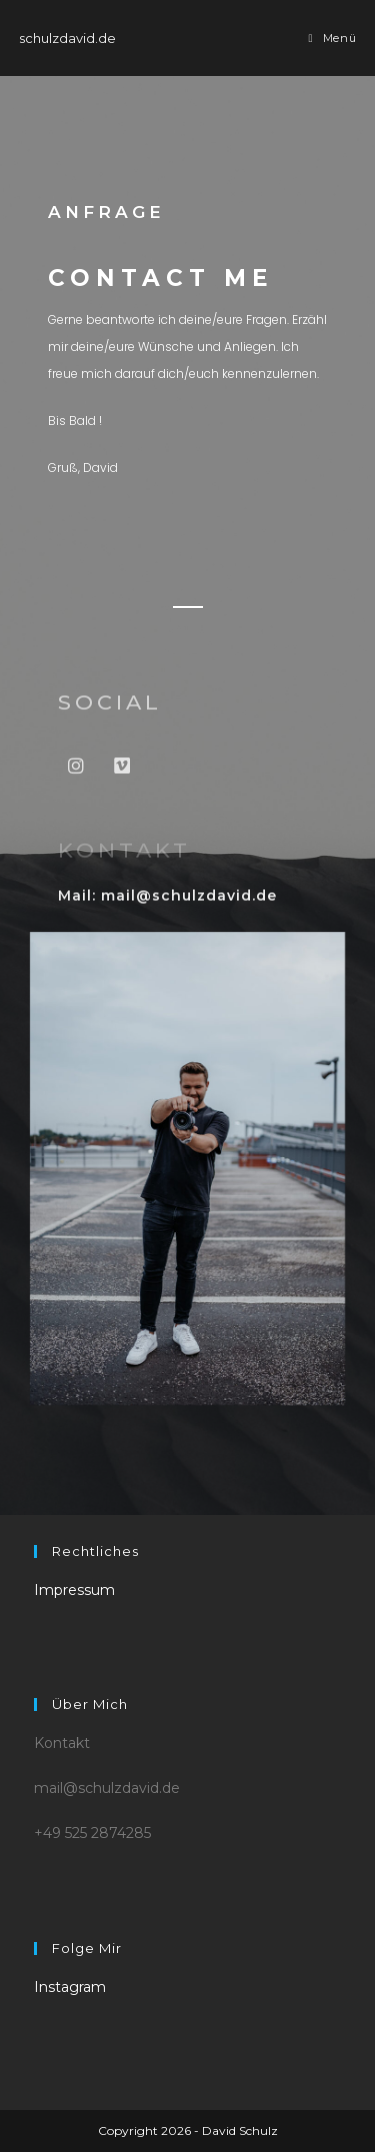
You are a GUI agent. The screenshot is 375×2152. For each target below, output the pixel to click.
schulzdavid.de (67, 38)
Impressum (74, 1590)
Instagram (70, 1987)
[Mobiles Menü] (333, 38)
